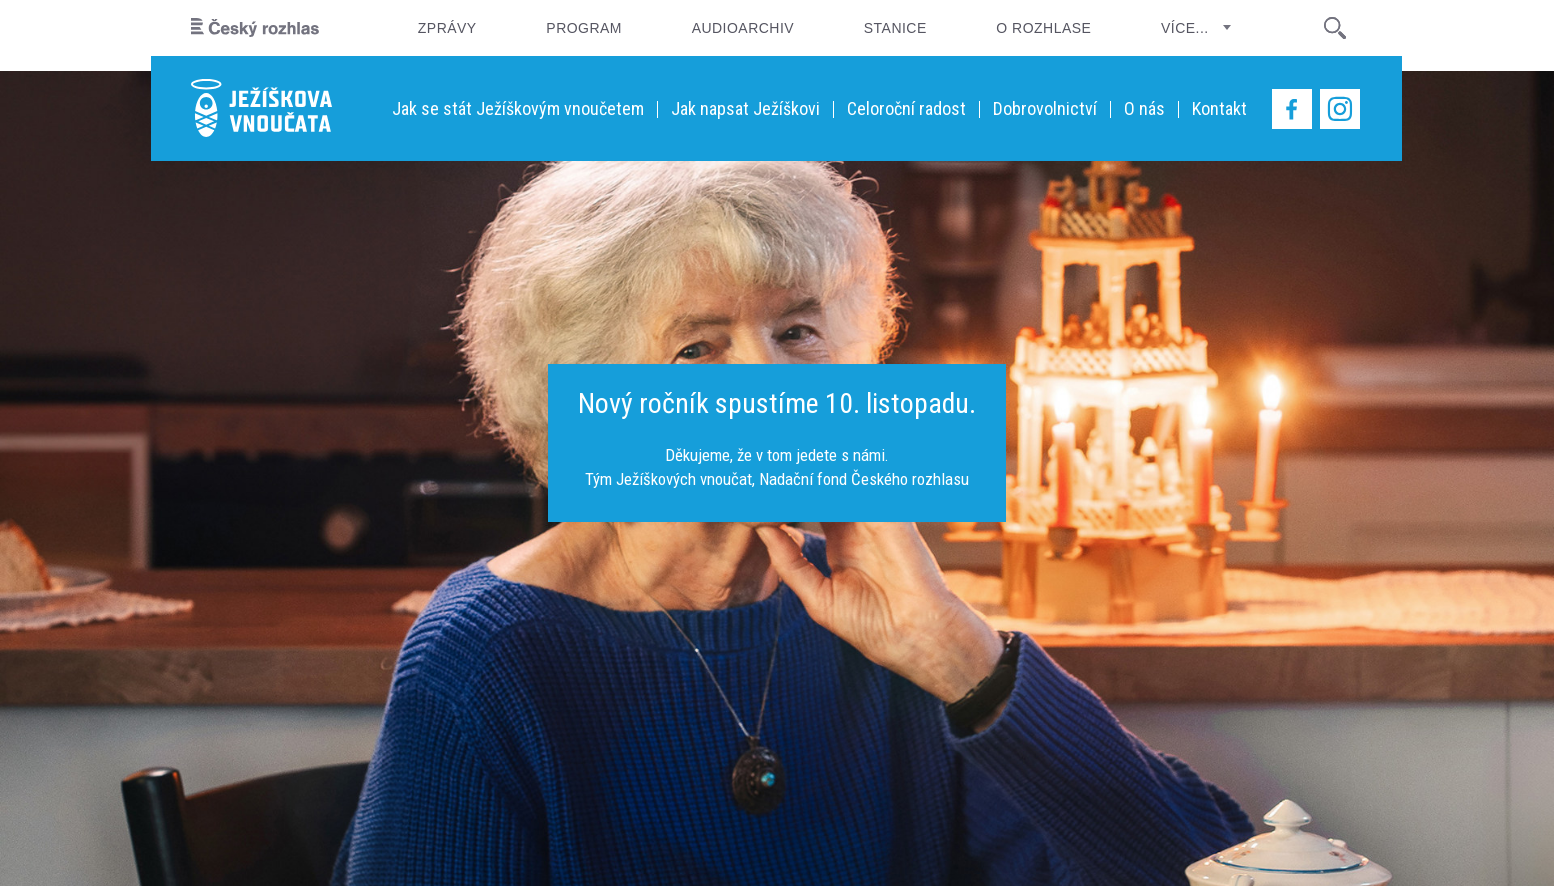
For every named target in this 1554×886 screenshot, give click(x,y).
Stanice (895, 28)
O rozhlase (1043, 28)
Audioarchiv (743, 28)
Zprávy (447, 28)
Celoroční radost (906, 108)
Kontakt (1219, 108)
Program (584, 28)
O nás (1144, 108)
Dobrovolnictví (1045, 108)
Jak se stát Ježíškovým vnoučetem (518, 108)
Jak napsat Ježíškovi (745, 108)
